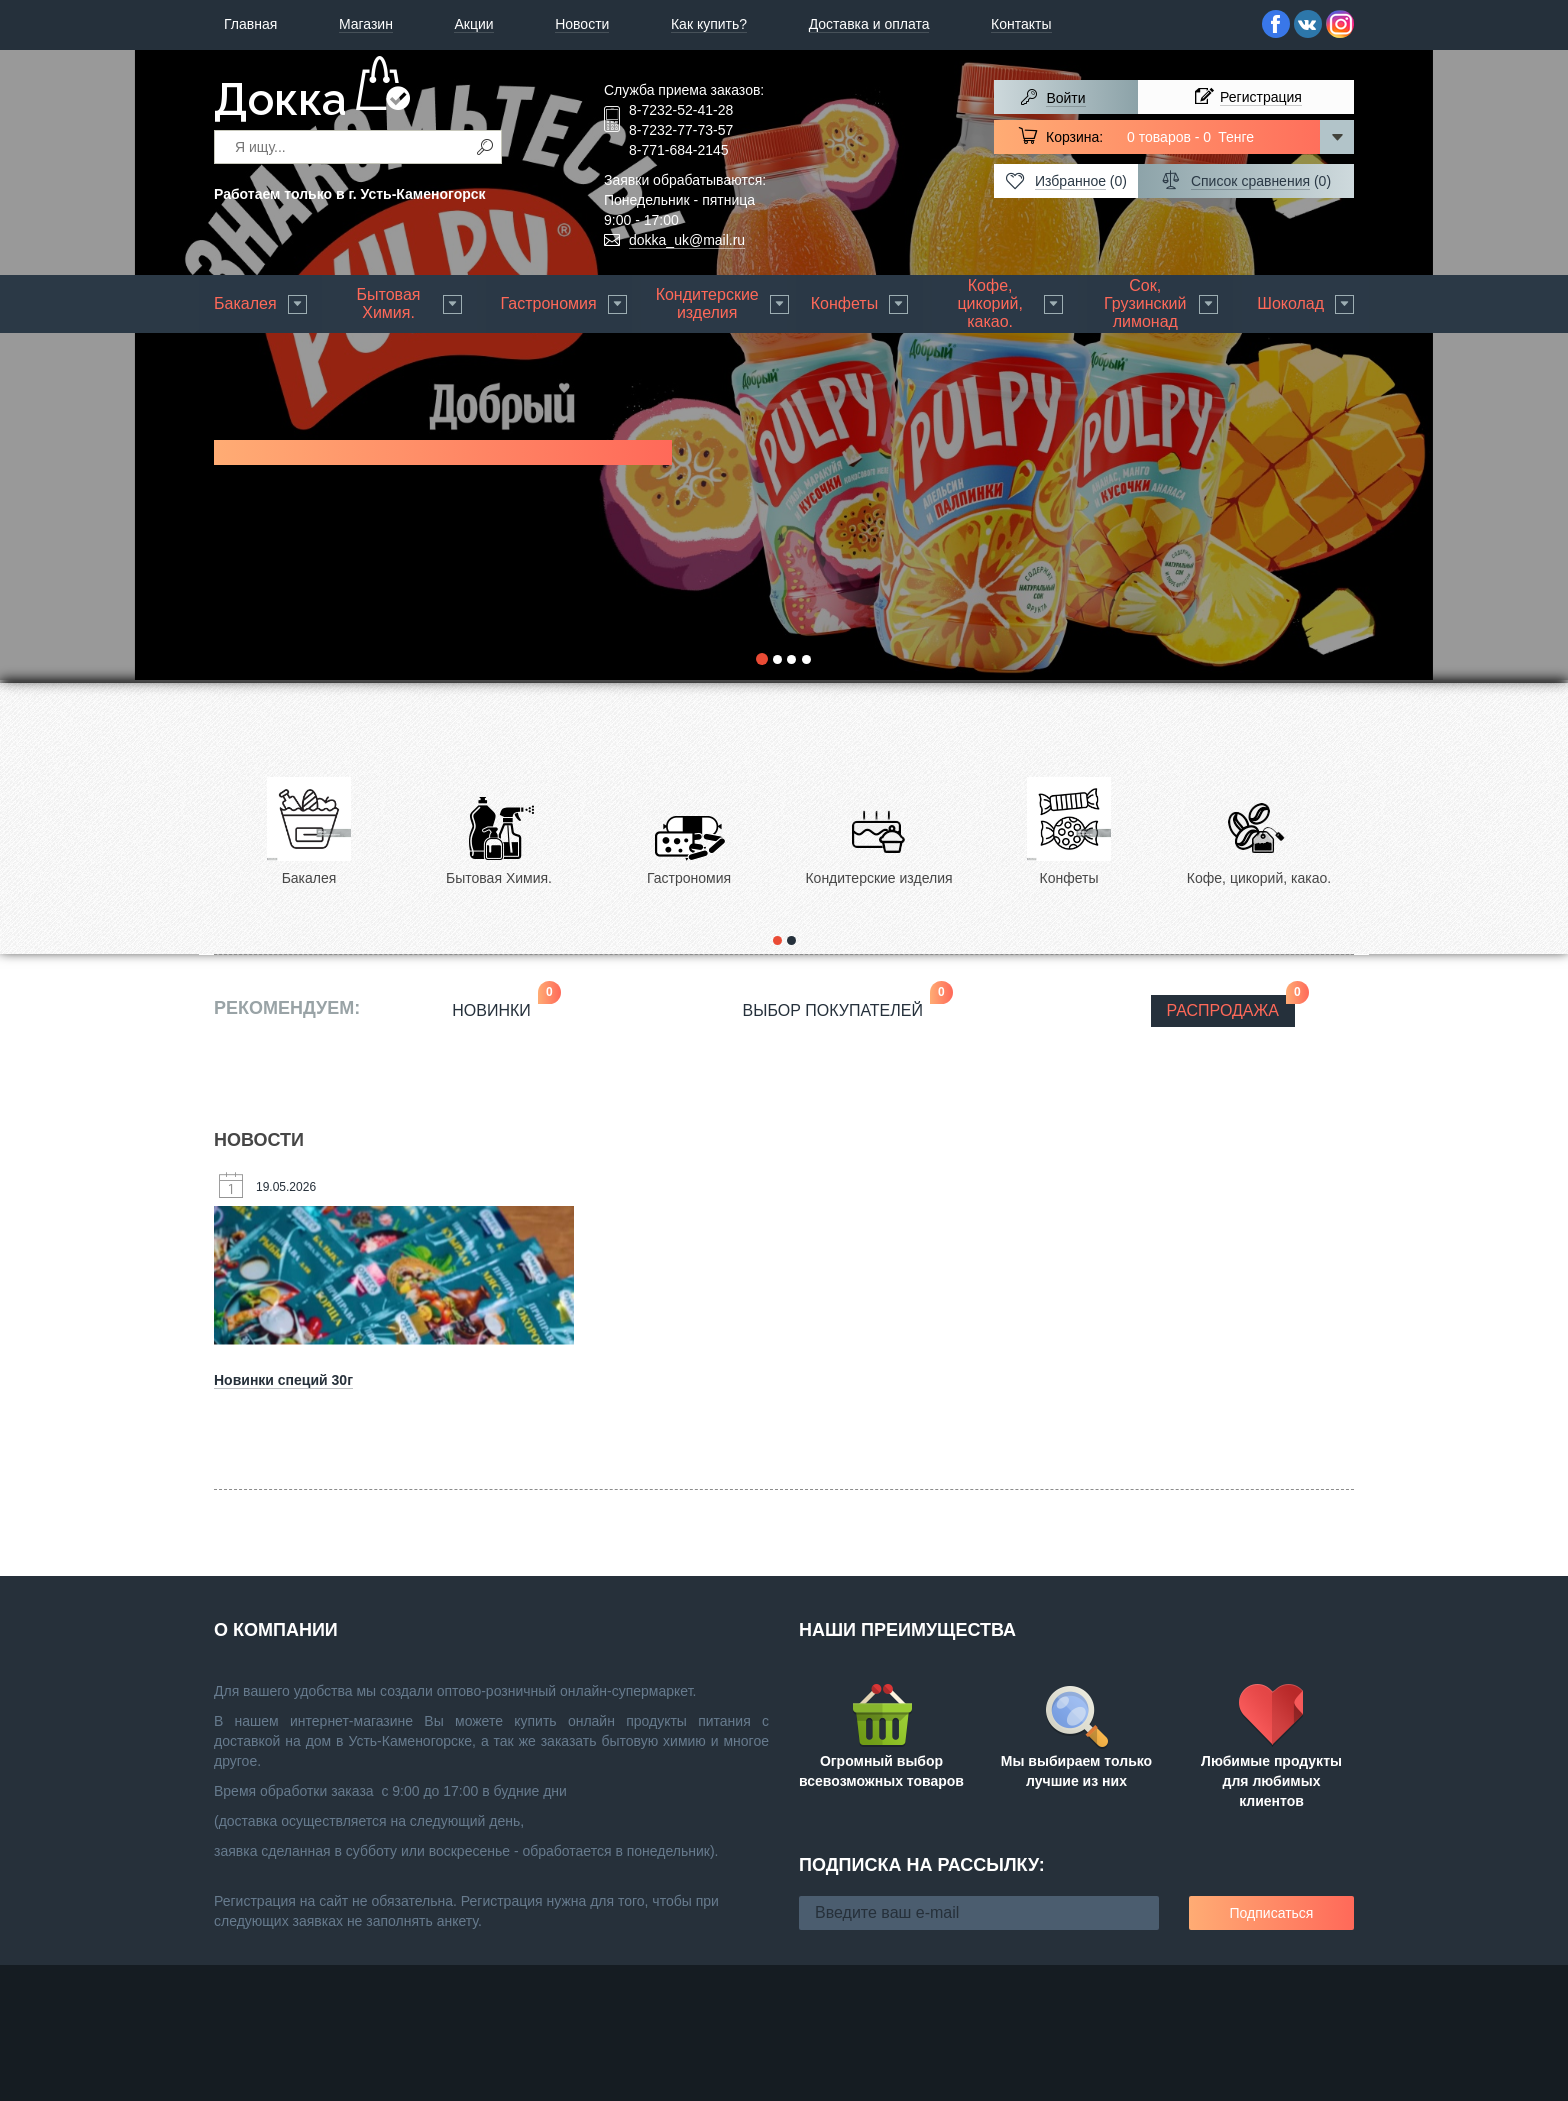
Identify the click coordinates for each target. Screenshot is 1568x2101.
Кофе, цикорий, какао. (989, 303)
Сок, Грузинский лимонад (1145, 303)
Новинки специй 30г (283, 1380)
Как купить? (709, 24)
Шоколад (1290, 303)
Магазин (366, 24)
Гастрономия (549, 303)
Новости (582, 24)
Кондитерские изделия (707, 303)
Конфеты (844, 303)
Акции (473, 24)
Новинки (499, 1007)
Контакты (1021, 24)
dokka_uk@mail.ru (687, 240)
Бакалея (245, 303)
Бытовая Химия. (389, 303)
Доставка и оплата (869, 24)
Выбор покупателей (841, 1007)
